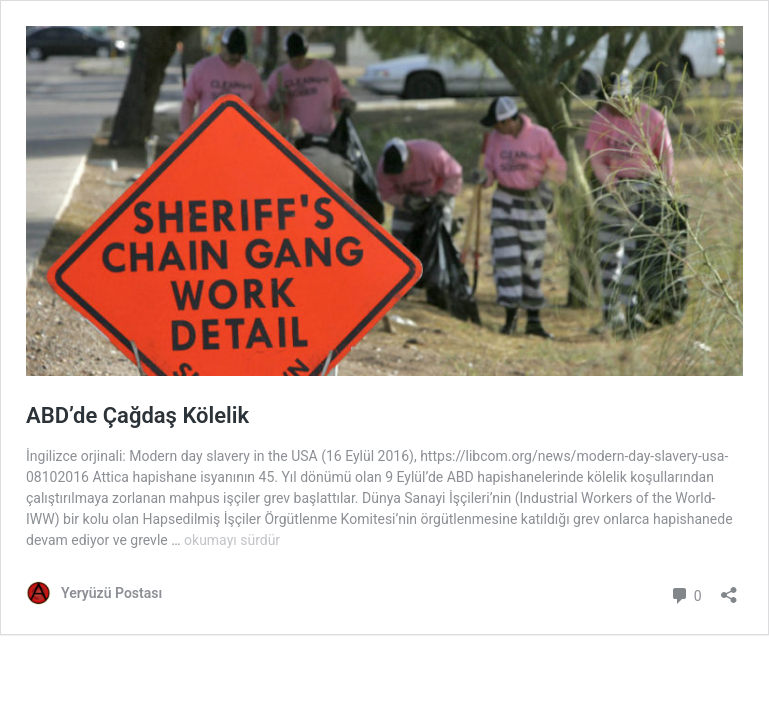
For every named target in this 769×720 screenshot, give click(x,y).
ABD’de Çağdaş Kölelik (137, 415)
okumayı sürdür (232, 540)
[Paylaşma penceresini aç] (729, 588)
